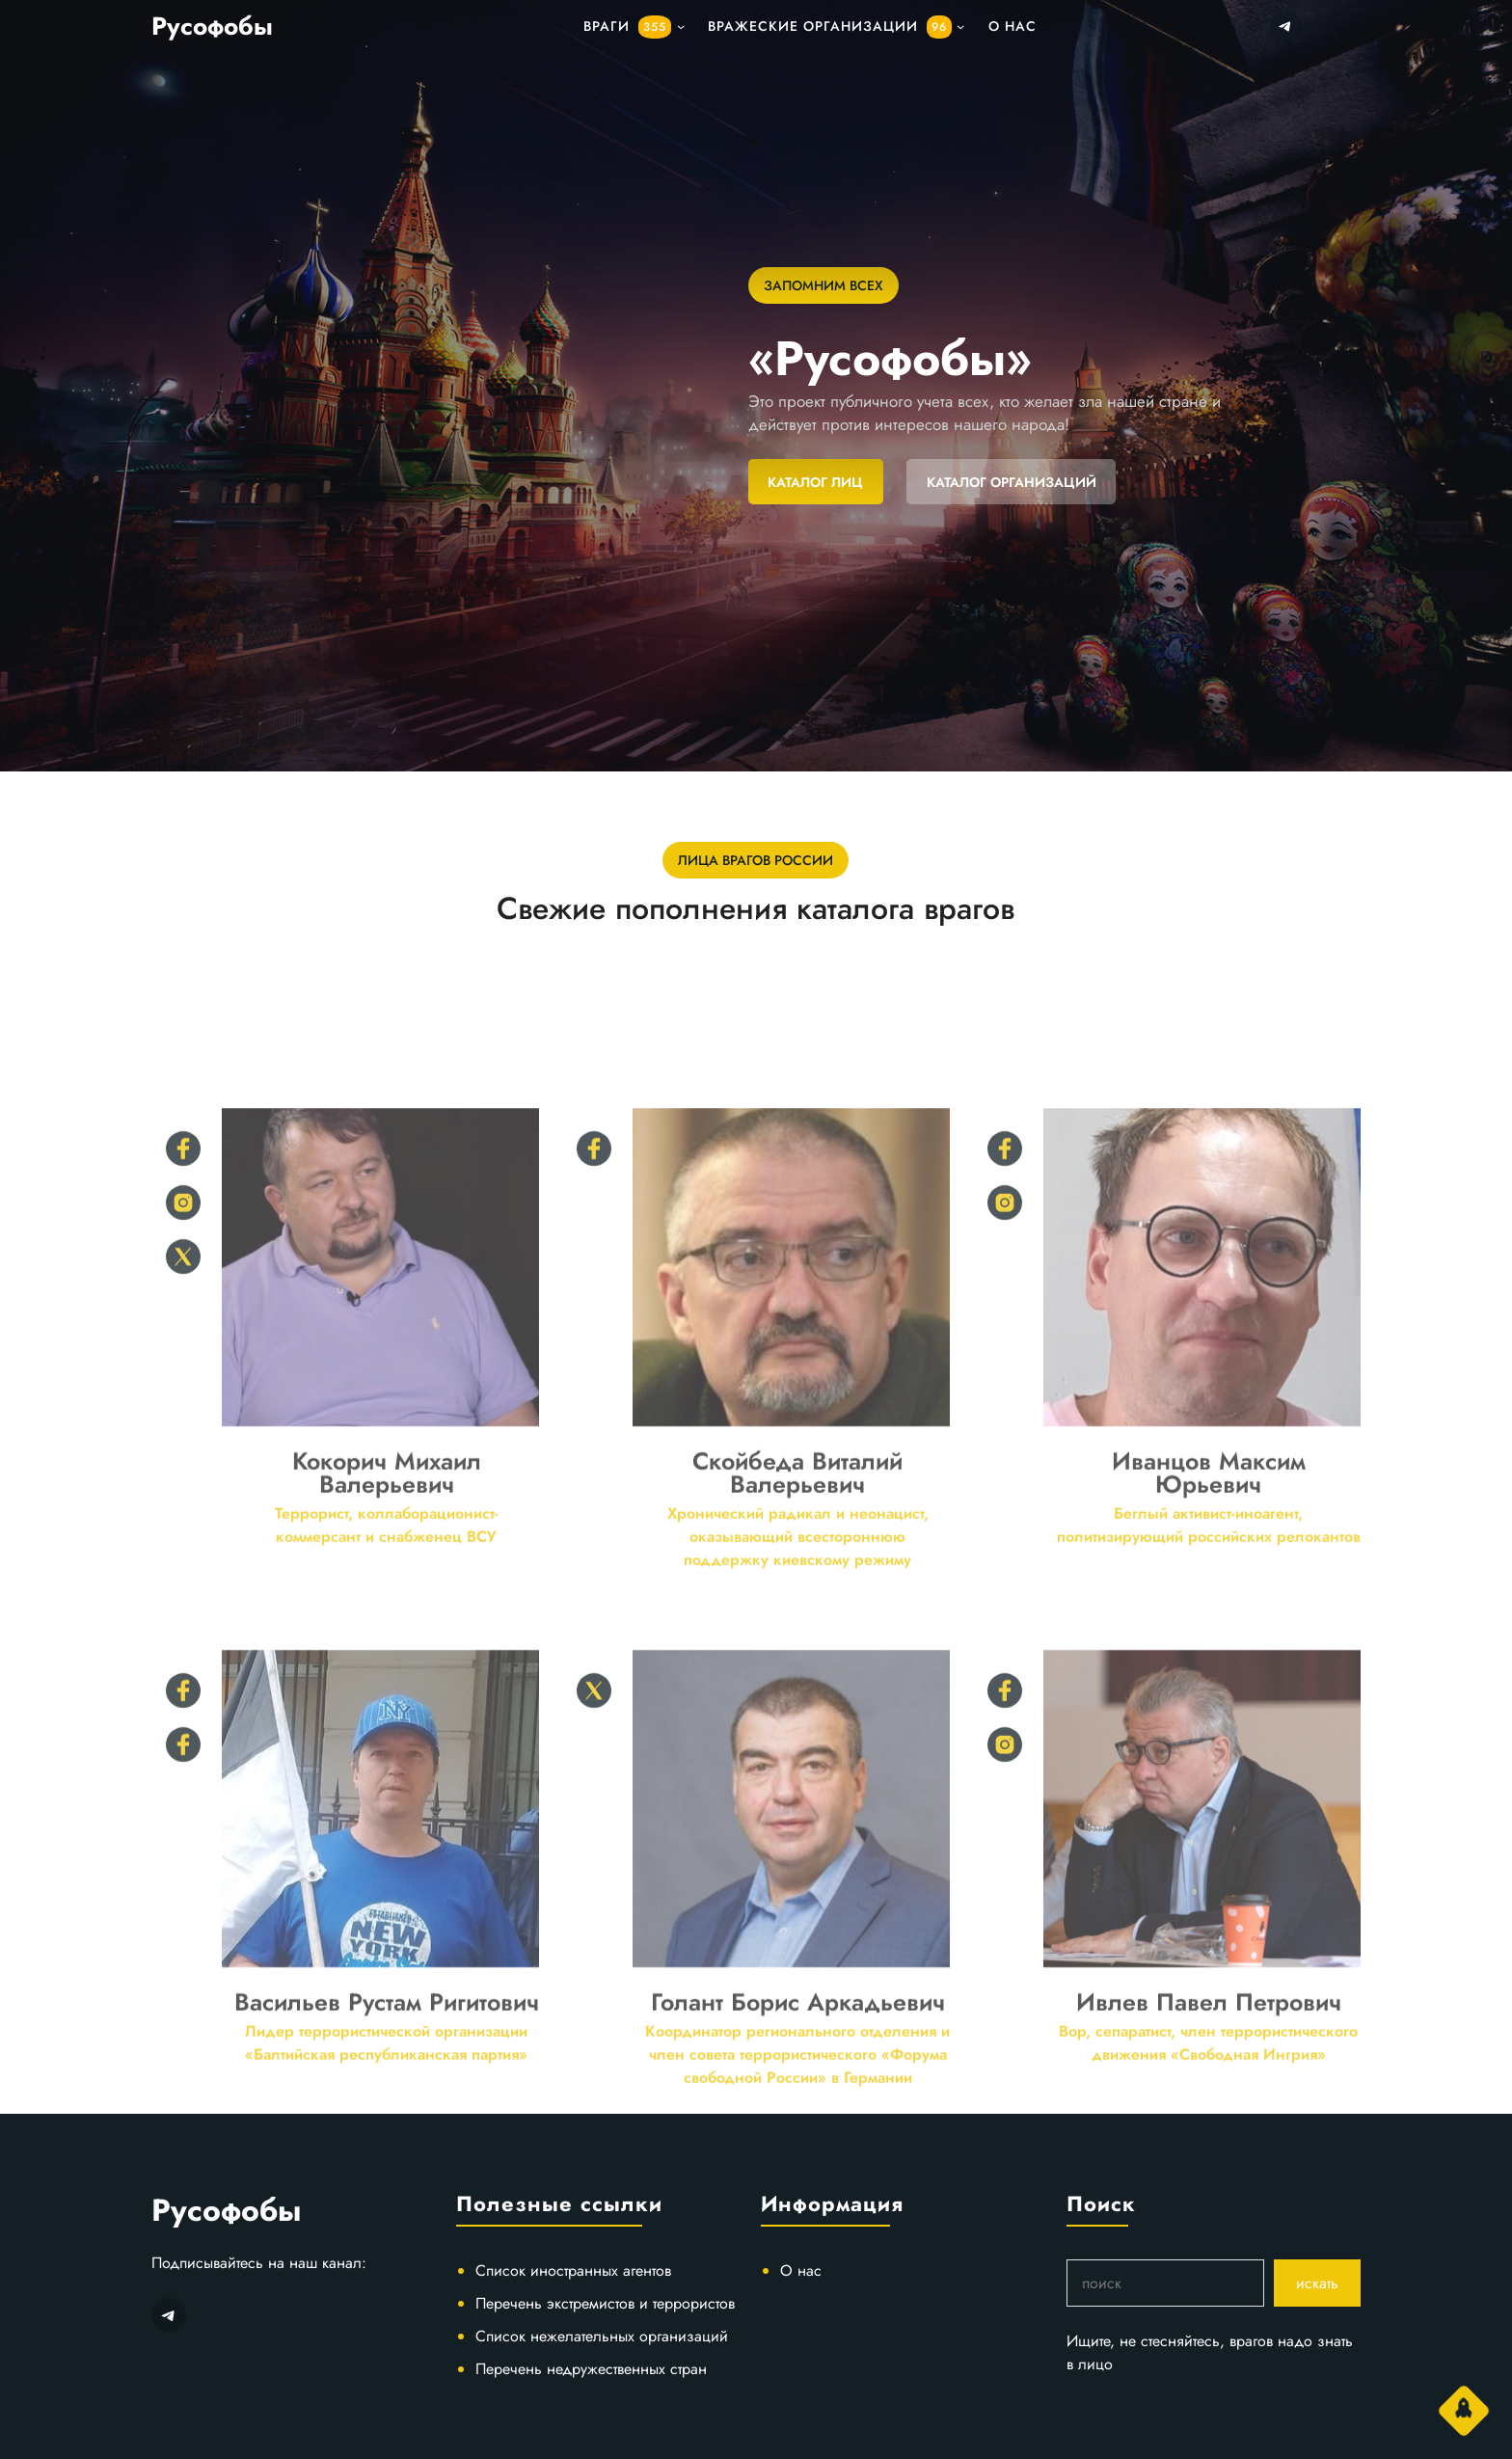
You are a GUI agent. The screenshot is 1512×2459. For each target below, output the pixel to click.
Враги (627, 27)
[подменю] (681, 26)
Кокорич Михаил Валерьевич (386, 1630)
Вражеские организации (830, 27)
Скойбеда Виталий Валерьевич (797, 1630)
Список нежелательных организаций (601, 2336)
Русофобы (212, 26)
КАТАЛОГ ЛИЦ (815, 482)
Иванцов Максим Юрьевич (1209, 1630)
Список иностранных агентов (573, 2270)
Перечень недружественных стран (591, 2369)
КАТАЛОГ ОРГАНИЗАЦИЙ (1011, 482)
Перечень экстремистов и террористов (605, 2303)
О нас (801, 2270)
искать (1317, 2283)
